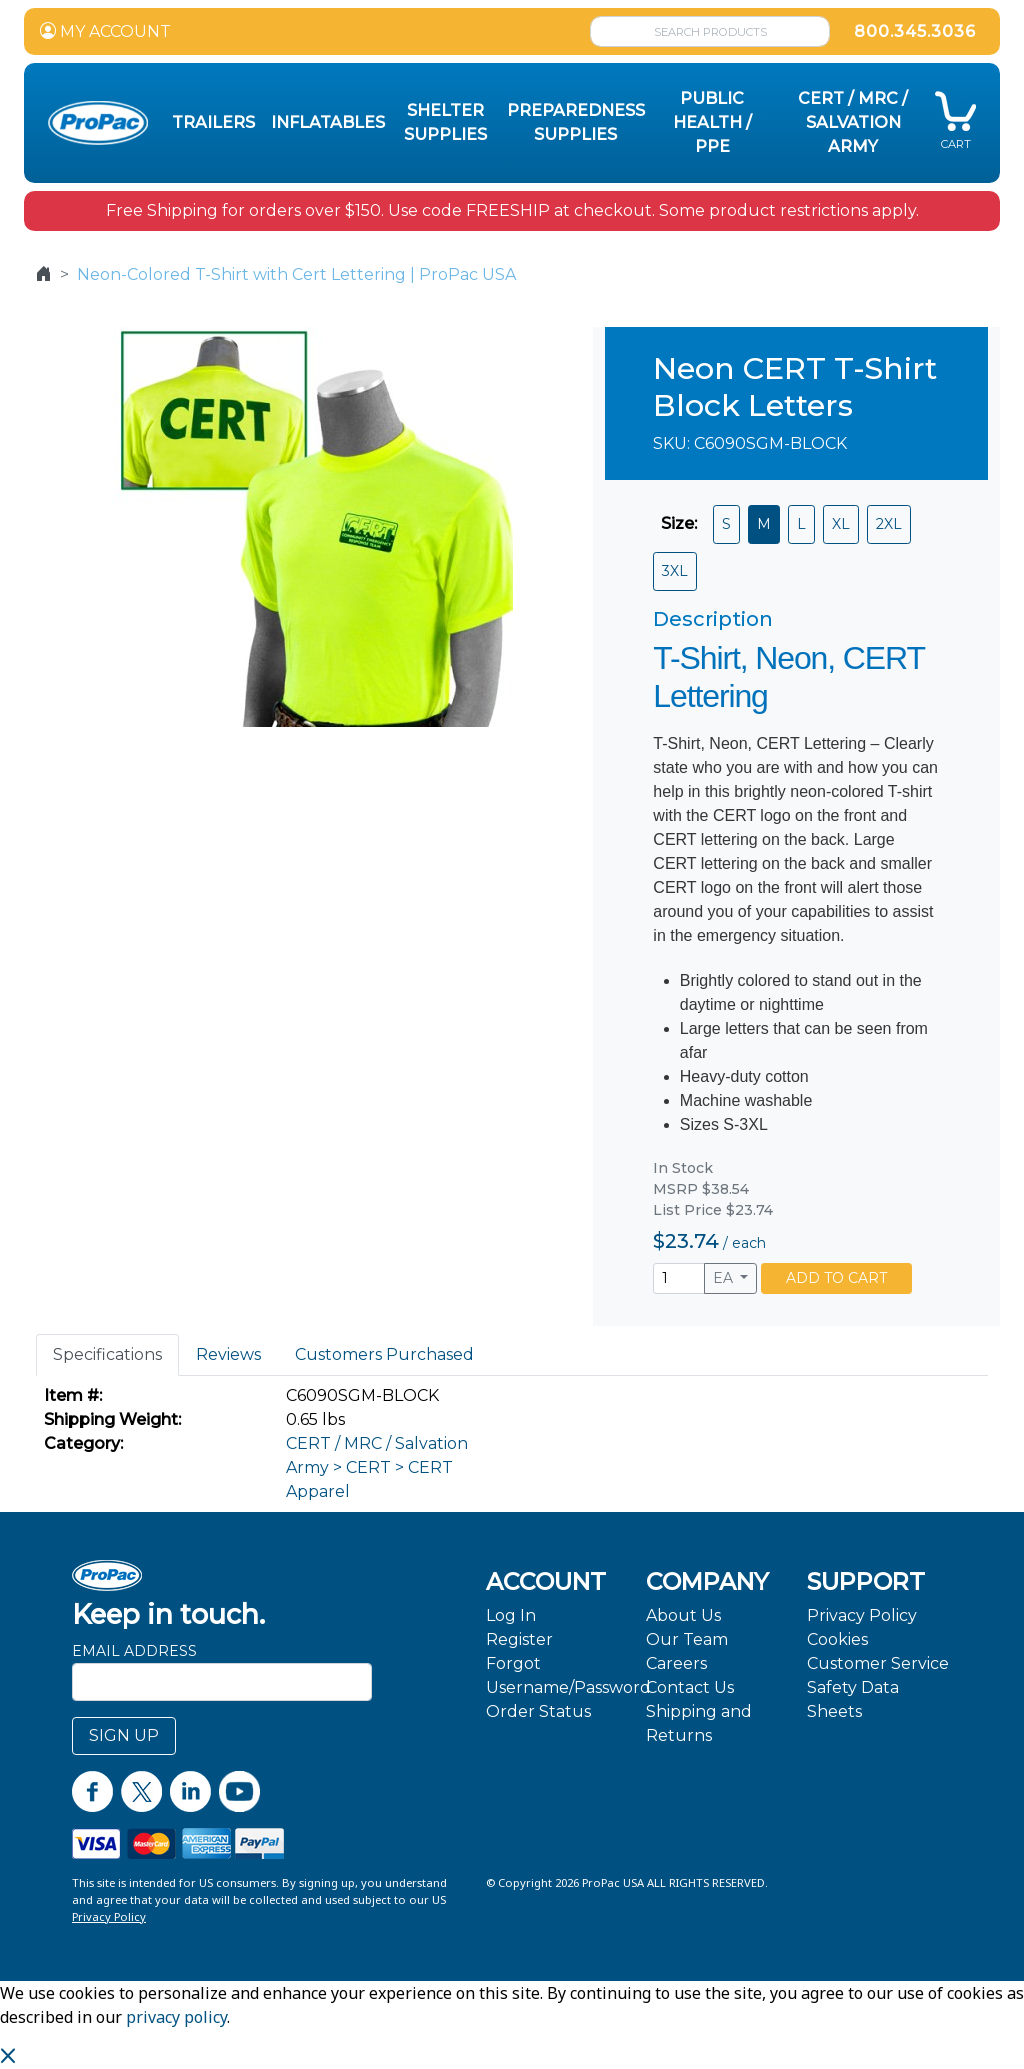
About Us (683, 1615)
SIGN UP (124, 1735)
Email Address (134, 1651)
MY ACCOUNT (105, 31)
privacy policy (176, 2017)
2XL (889, 524)
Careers (676, 1663)
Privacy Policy (862, 1615)
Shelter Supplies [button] (445, 122)
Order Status (538, 1711)
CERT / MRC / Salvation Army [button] (853, 122)
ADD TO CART (836, 1278)
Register (519, 1639)
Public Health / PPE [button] (712, 122)
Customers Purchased (384, 1354)
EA (725, 1278)
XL (841, 524)
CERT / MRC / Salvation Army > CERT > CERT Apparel (377, 1467)
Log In (511, 1615)
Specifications (107, 1354)
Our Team (687, 1639)
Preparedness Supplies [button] (576, 122)
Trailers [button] (213, 122)
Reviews (228, 1354)
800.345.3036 (915, 31)
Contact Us (690, 1687)
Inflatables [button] (328, 122)
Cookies (837, 1639)
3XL (675, 571)
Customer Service (878, 1663)
